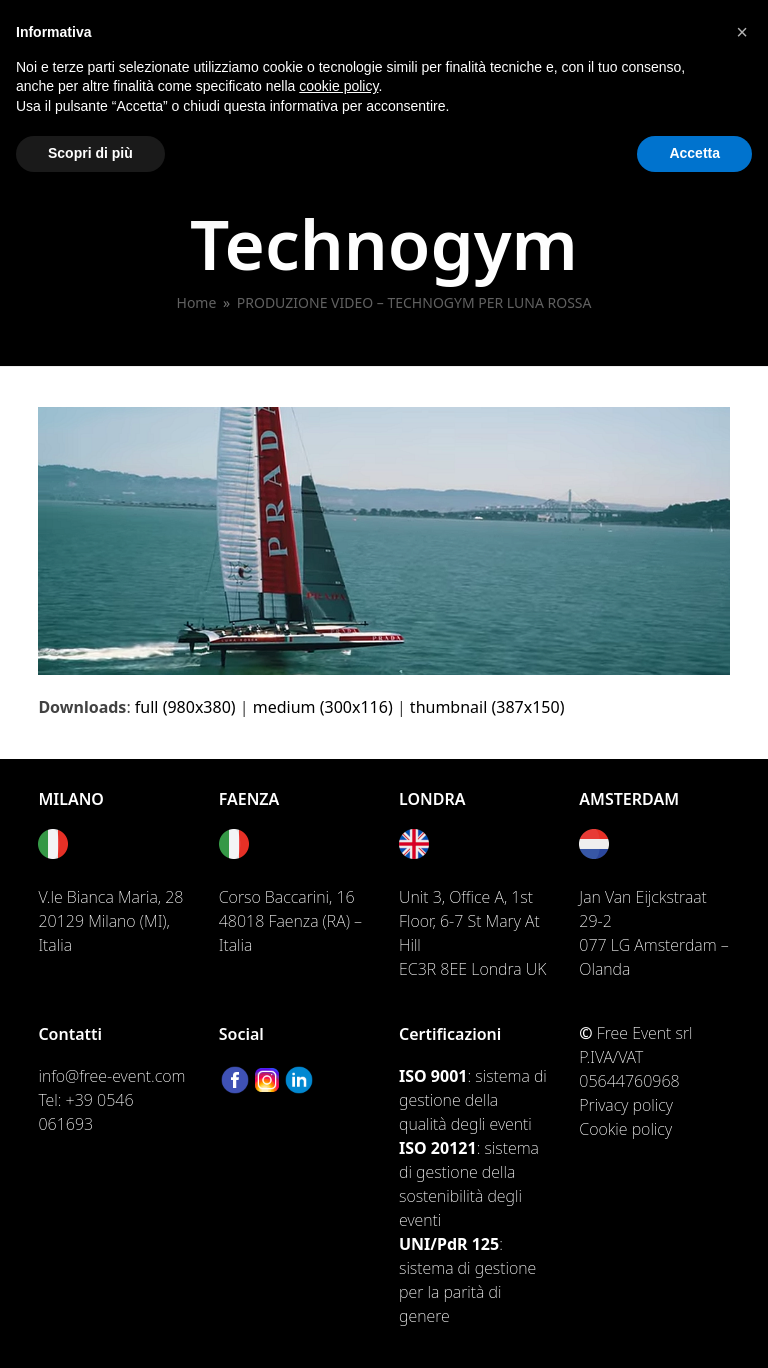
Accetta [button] (694, 153)
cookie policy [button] (338, 86)
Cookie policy (625, 1129)
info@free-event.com (111, 1076)
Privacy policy (626, 1105)
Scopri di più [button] (90, 153)
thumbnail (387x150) (487, 707)
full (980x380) (185, 707)
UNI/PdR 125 (449, 1244)
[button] (742, 32)
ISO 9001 (433, 1076)
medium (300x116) (323, 707)
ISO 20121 (438, 1148)
